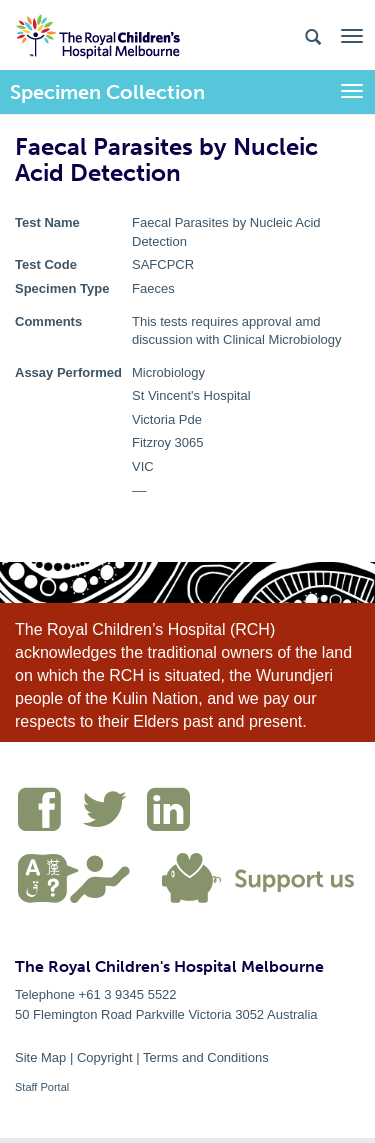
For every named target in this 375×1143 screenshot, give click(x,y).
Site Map (40, 1057)
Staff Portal (42, 1087)
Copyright (105, 1057)
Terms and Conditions (206, 1057)
